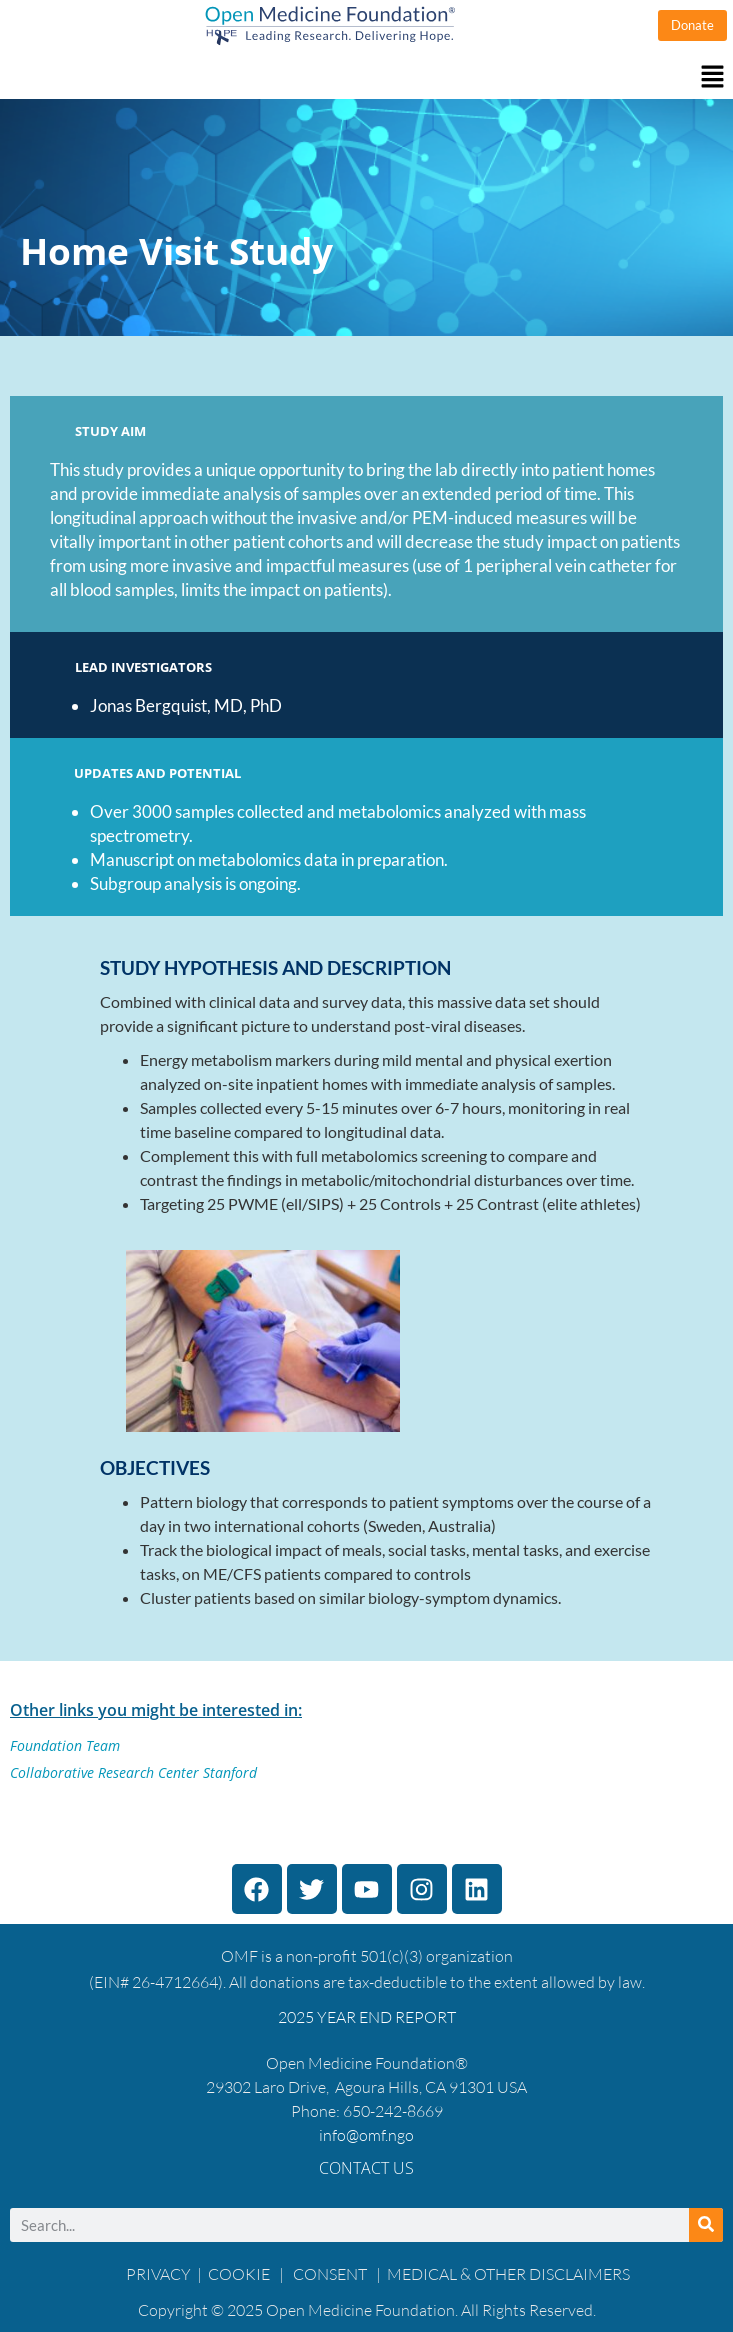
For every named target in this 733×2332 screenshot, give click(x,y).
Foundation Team (65, 1745)
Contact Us (366, 2168)
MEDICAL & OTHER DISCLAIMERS (508, 2274)
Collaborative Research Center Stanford (133, 1772)
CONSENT (330, 2274)
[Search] (706, 2225)
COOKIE (240, 2274)
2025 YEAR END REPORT (367, 2017)
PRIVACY (158, 2274)
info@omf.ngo (366, 2135)
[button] (366, 77)
